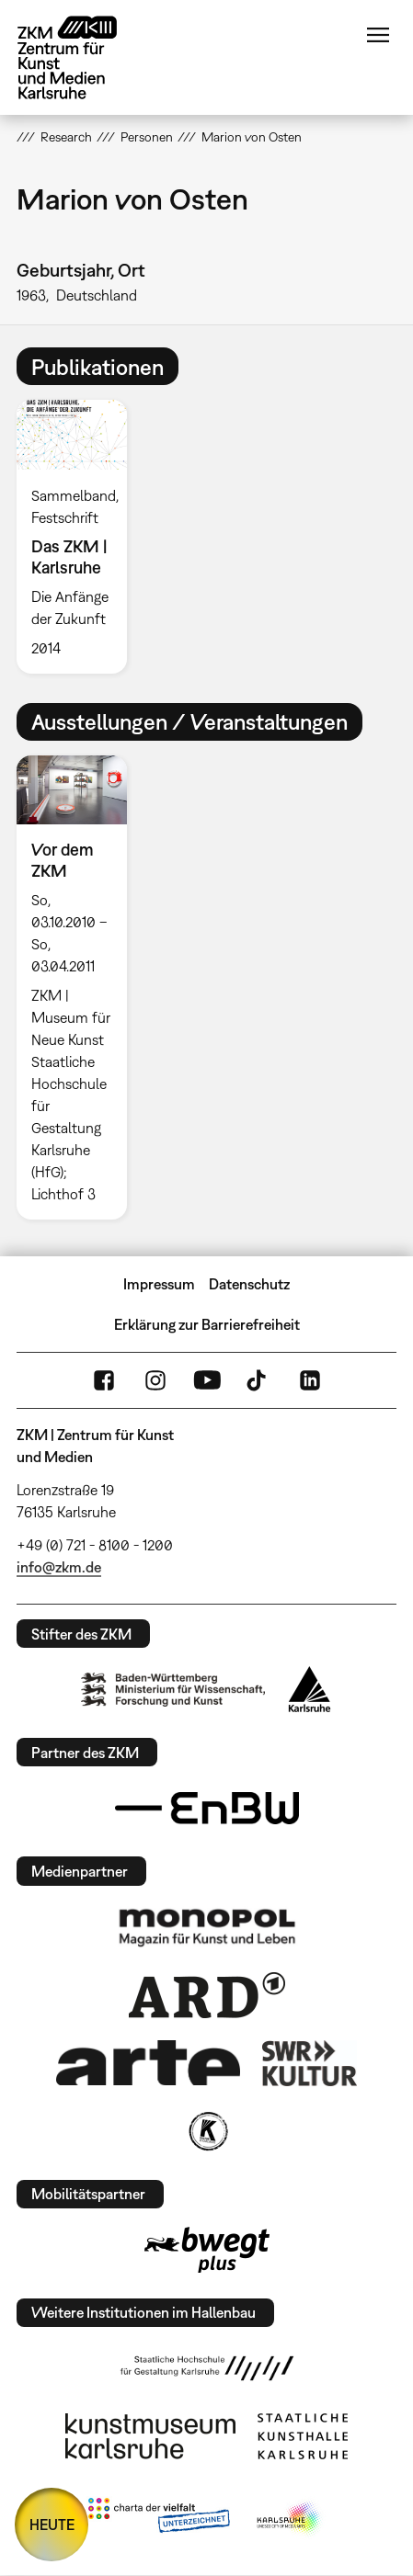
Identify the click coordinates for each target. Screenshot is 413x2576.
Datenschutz (249, 1284)
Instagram (155, 1380)
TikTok (258, 1380)
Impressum (159, 1284)
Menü (378, 35)
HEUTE (52, 2524)
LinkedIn (310, 1380)
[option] (79, 536)
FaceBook (104, 1380)
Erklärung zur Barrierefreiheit (207, 1324)
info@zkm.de (59, 1567)
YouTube (207, 1380)
